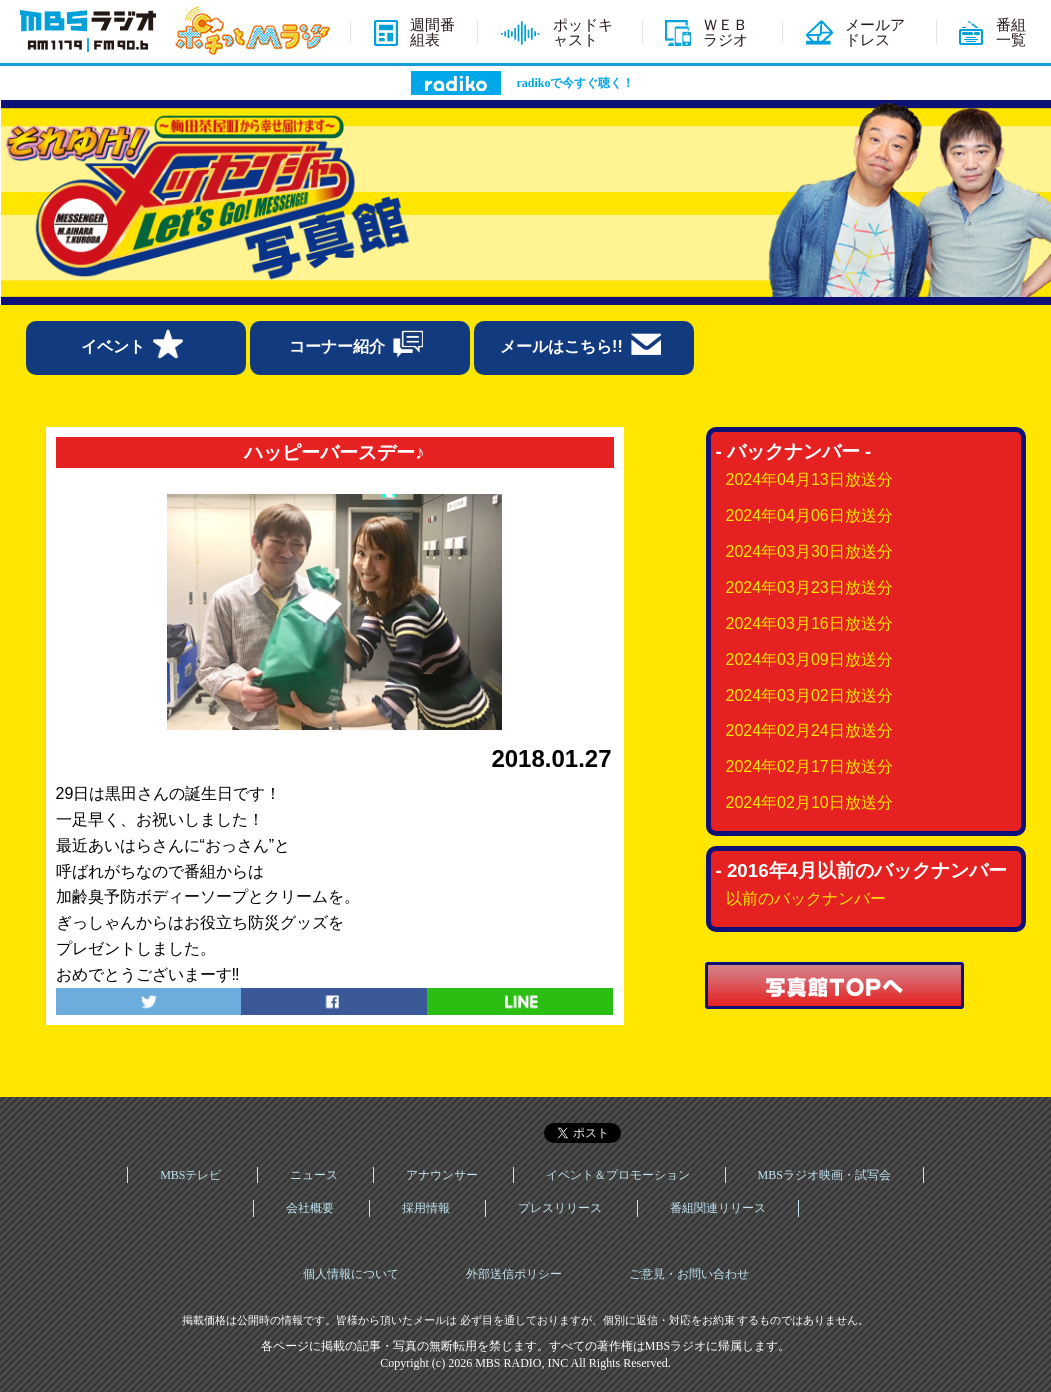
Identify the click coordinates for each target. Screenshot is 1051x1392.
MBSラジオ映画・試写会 (824, 1175)
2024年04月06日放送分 (809, 515)
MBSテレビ (190, 1175)
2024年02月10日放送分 (809, 802)
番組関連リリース (718, 1208)
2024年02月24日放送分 (809, 730)
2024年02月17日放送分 (809, 766)
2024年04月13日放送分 (809, 479)
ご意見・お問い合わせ (689, 1274)
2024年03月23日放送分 (809, 587)
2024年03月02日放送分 (809, 695)
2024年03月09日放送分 (809, 659)
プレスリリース (560, 1208)
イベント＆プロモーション (618, 1175)
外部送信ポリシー (514, 1274)
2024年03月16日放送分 (809, 623)
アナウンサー (442, 1175)
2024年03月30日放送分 (809, 551)
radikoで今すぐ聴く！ (575, 83)
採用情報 (426, 1208)
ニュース (314, 1175)
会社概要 (310, 1208)
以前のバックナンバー (806, 898)
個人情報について (351, 1274)
